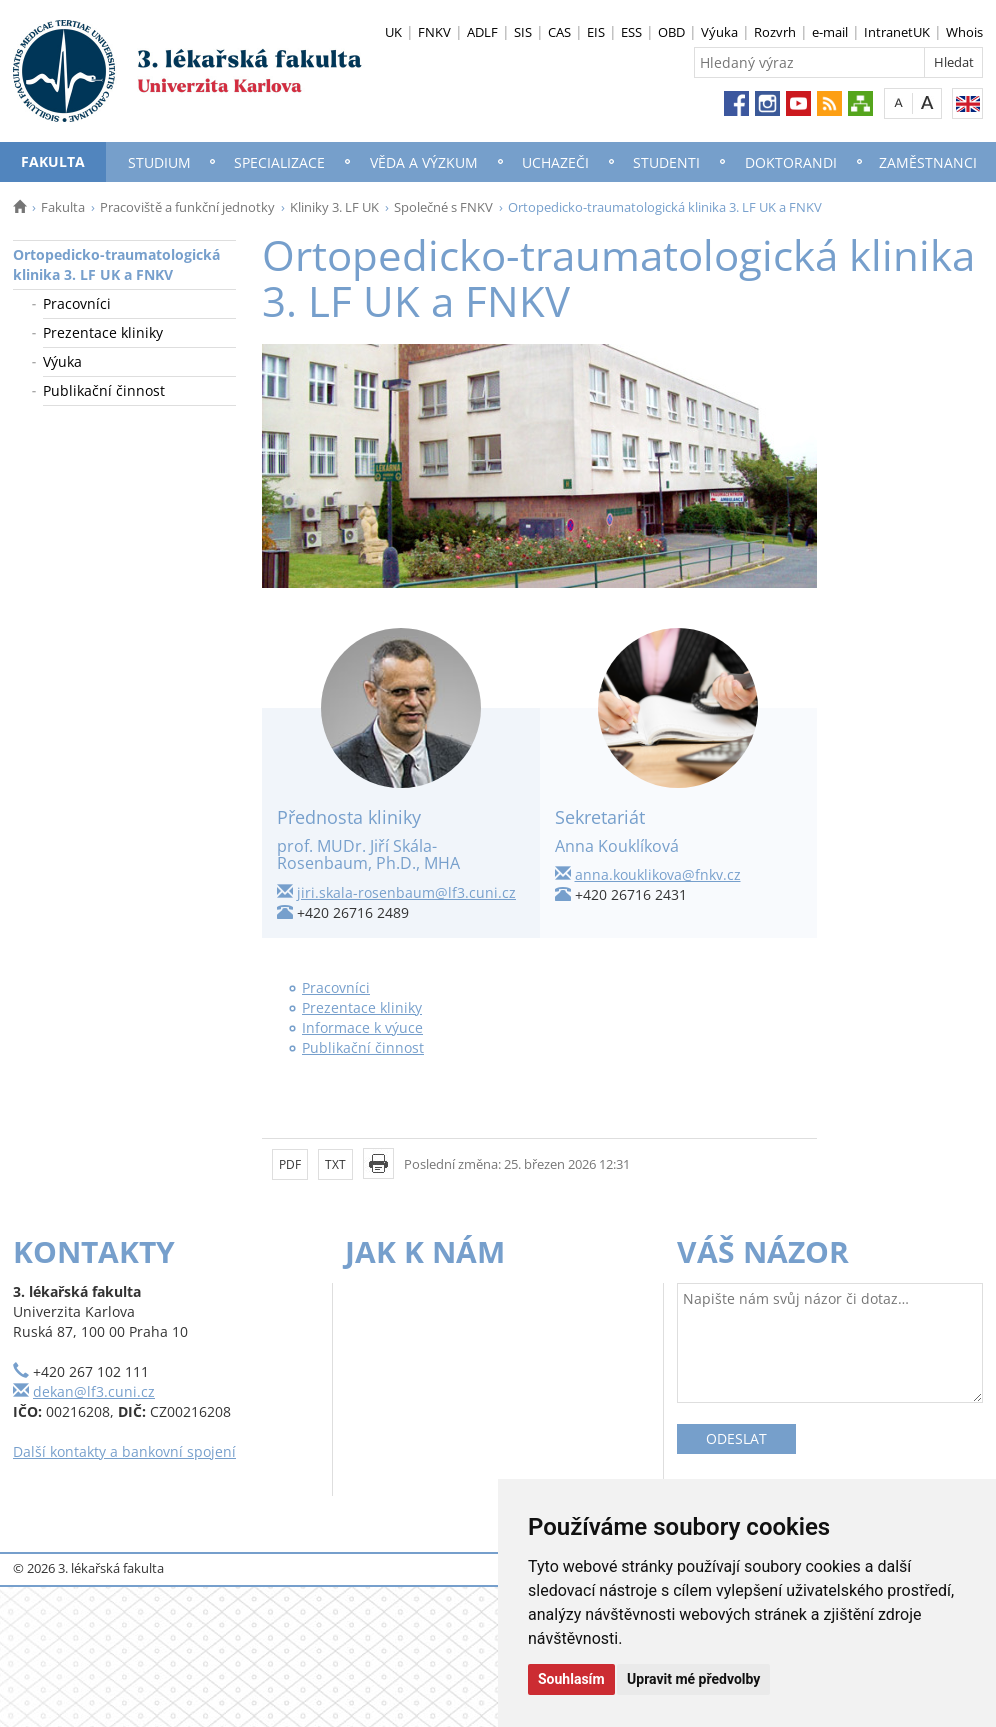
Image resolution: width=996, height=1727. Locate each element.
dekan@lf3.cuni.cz (94, 1391)
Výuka (719, 32)
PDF (290, 1164)
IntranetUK (897, 32)
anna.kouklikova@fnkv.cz (658, 874)
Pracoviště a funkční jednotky (187, 207)
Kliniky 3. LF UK (334, 207)
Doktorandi (791, 162)
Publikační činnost (104, 390)
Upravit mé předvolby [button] (693, 1679)
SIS (523, 32)
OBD (671, 32)
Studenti (666, 162)
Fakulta (53, 161)
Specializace (279, 162)
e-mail (830, 32)
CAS (559, 32)
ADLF (482, 32)
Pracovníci (77, 303)
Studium (159, 162)
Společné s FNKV (443, 207)
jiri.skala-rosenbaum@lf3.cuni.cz (406, 892)
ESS (631, 32)
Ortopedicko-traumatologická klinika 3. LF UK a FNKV (116, 264)
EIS (596, 32)
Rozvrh (775, 32)
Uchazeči (555, 162)
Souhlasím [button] (571, 1679)
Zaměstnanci (928, 162)
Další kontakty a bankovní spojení (124, 1451)
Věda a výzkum (424, 162)
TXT (335, 1164)
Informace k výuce (362, 1027)
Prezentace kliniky (103, 332)
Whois (964, 32)
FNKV (434, 32)
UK (393, 32)
